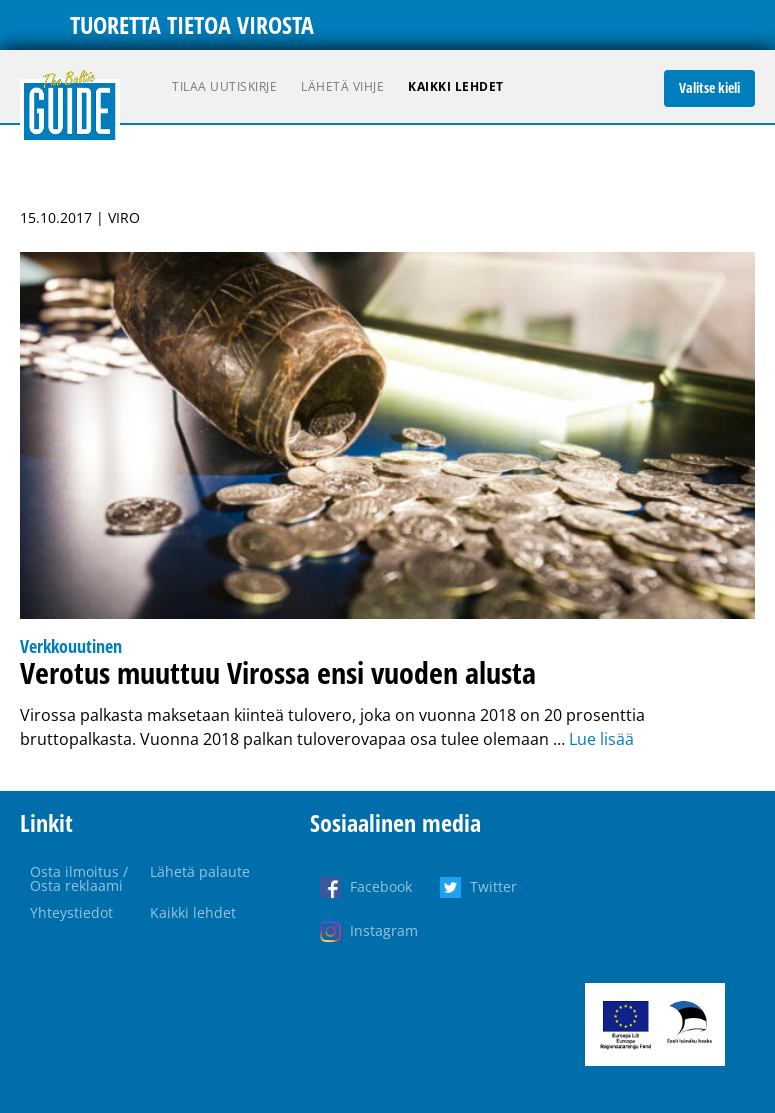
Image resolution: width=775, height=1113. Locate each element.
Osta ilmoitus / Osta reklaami (79, 878)
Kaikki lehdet (456, 86)
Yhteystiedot (71, 912)
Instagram (384, 930)
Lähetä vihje (342, 86)
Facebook (381, 886)
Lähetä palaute (200, 871)
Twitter (493, 886)
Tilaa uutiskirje (224, 86)
